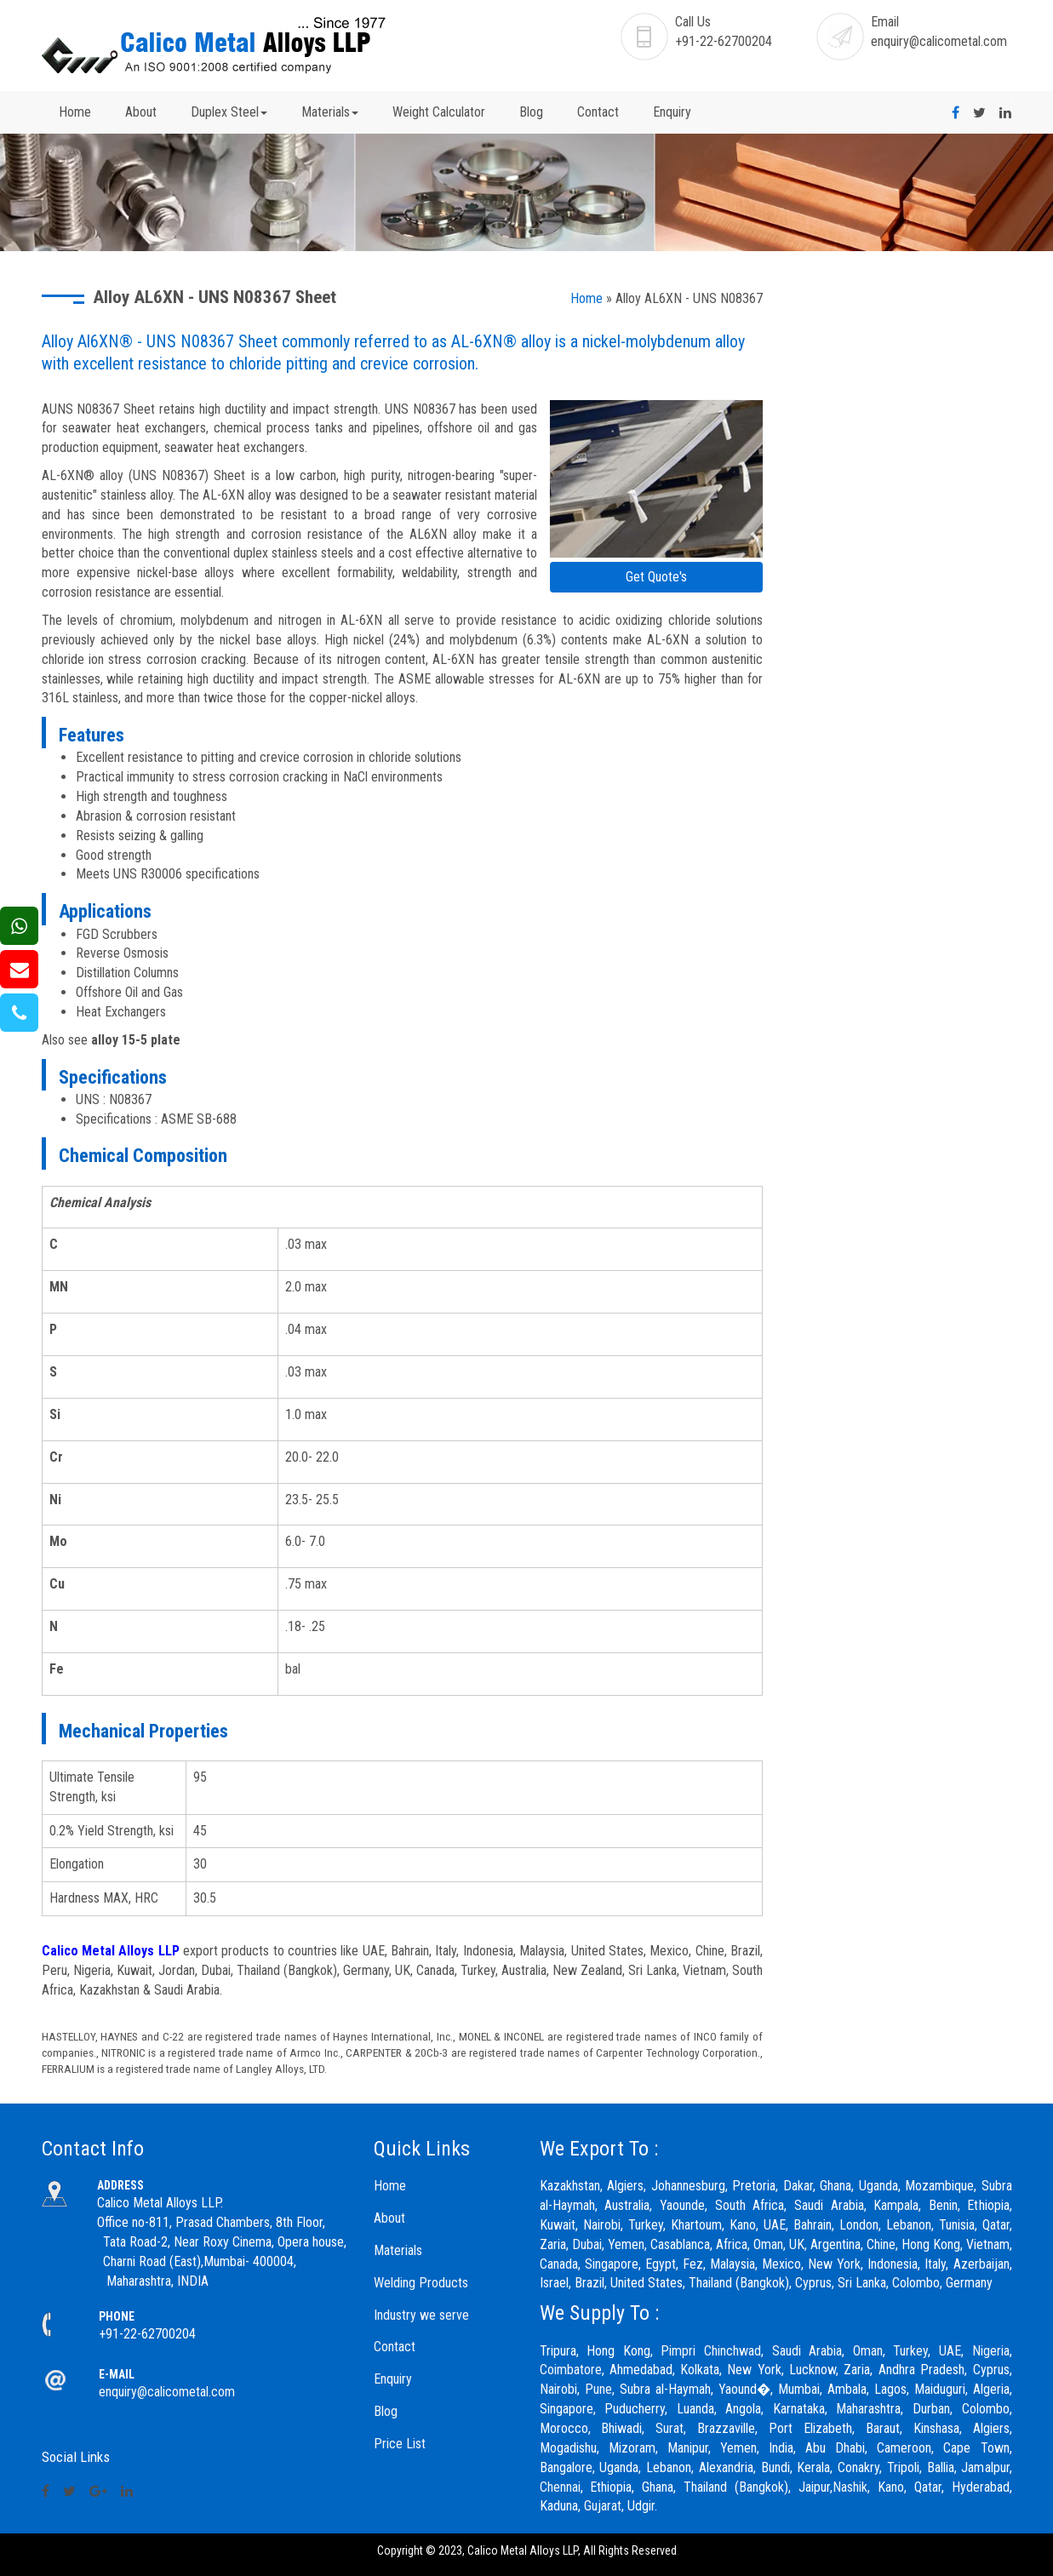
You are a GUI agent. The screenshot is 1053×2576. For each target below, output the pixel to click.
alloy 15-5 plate (135, 1040)
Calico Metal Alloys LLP (111, 1951)
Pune (598, 2389)
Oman (868, 2351)
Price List (400, 2444)
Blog (531, 112)
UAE (950, 2351)
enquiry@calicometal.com (939, 41)
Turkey (910, 2351)
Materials (398, 2250)
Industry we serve (421, 2315)
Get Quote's (656, 577)
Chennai (560, 2487)
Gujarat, (604, 2506)
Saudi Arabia (807, 2351)
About (141, 112)
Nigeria (991, 2351)
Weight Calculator (438, 112)
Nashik (850, 2487)
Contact (598, 112)
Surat (669, 2428)
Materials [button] (329, 112)
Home (75, 112)
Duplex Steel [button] (229, 112)
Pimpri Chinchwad (711, 2351)
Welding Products (421, 2283)
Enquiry (672, 112)
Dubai (587, 2244)
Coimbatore (571, 2369)
